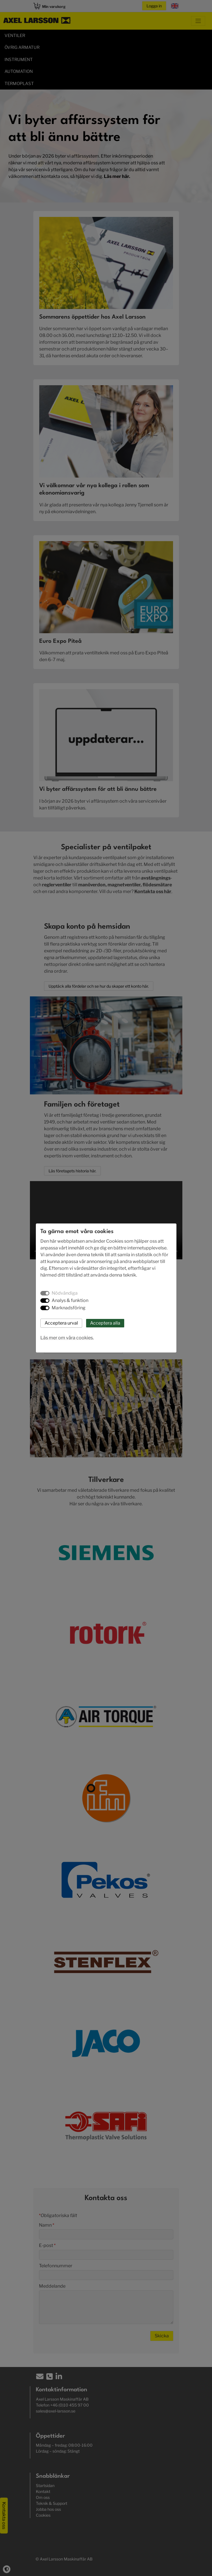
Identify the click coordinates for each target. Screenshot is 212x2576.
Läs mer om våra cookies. (67, 1337)
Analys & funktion (70, 1300)
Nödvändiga (65, 1293)
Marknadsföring (69, 1307)
